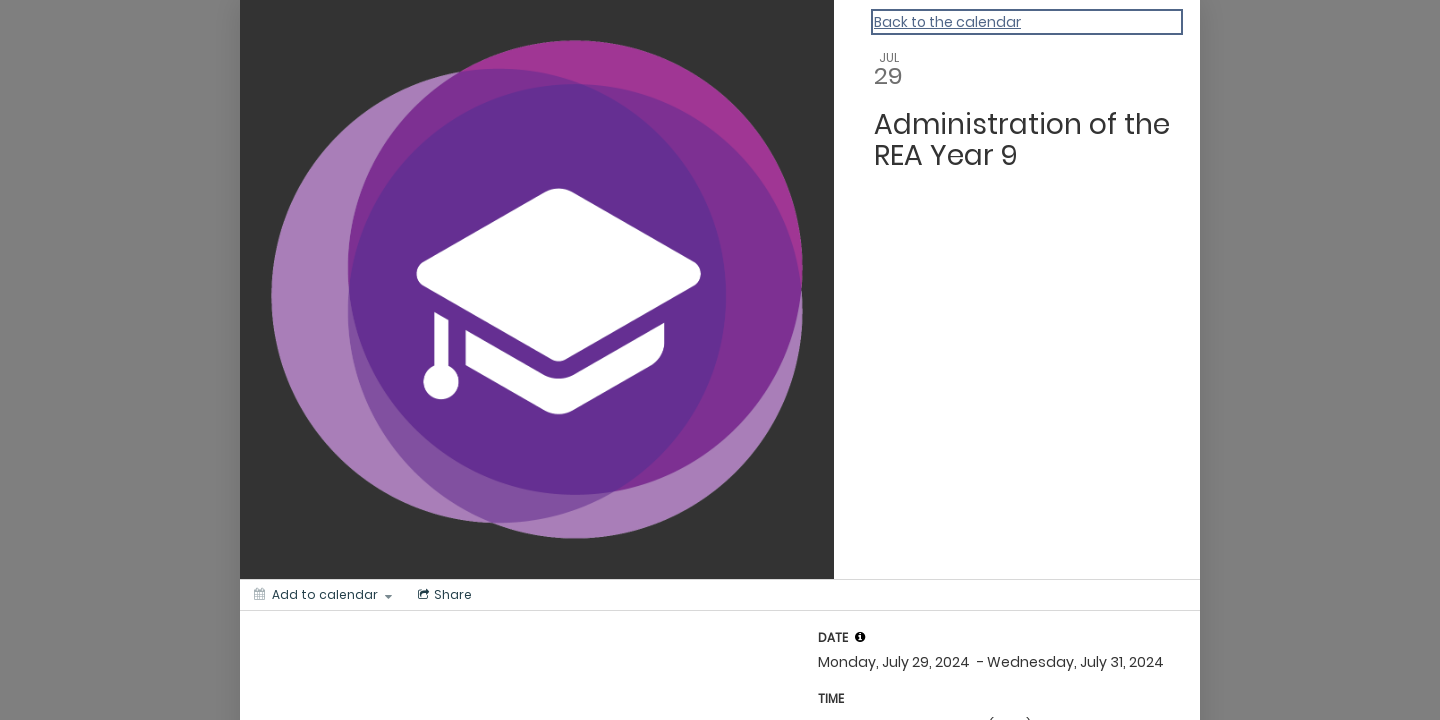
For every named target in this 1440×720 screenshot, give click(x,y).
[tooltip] (860, 637)
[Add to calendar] (323, 595)
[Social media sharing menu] (443, 595)
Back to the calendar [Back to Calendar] (947, 22)
